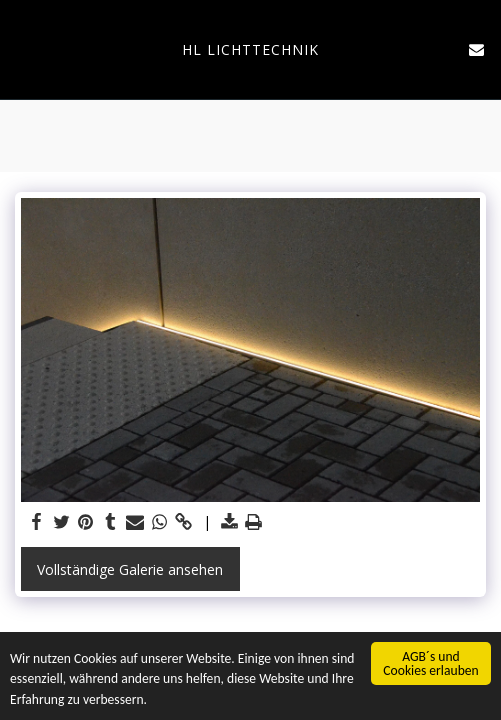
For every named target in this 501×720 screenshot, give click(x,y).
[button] (22, 48)
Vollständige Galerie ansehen (130, 569)
